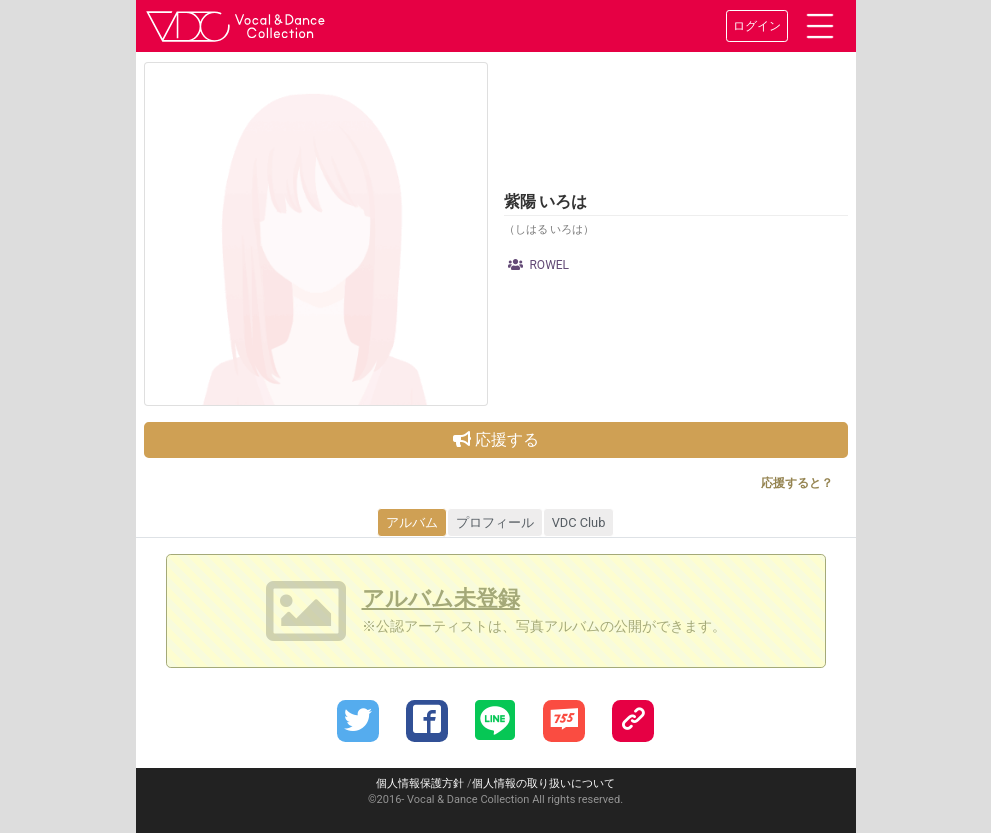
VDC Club (579, 522)
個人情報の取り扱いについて (543, 783)
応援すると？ (797, 483)
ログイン (757, 26)
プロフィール (495, 522)
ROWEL (539, 265)
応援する (496, 439)
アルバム (412, 522)
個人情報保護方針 (420, 783)
